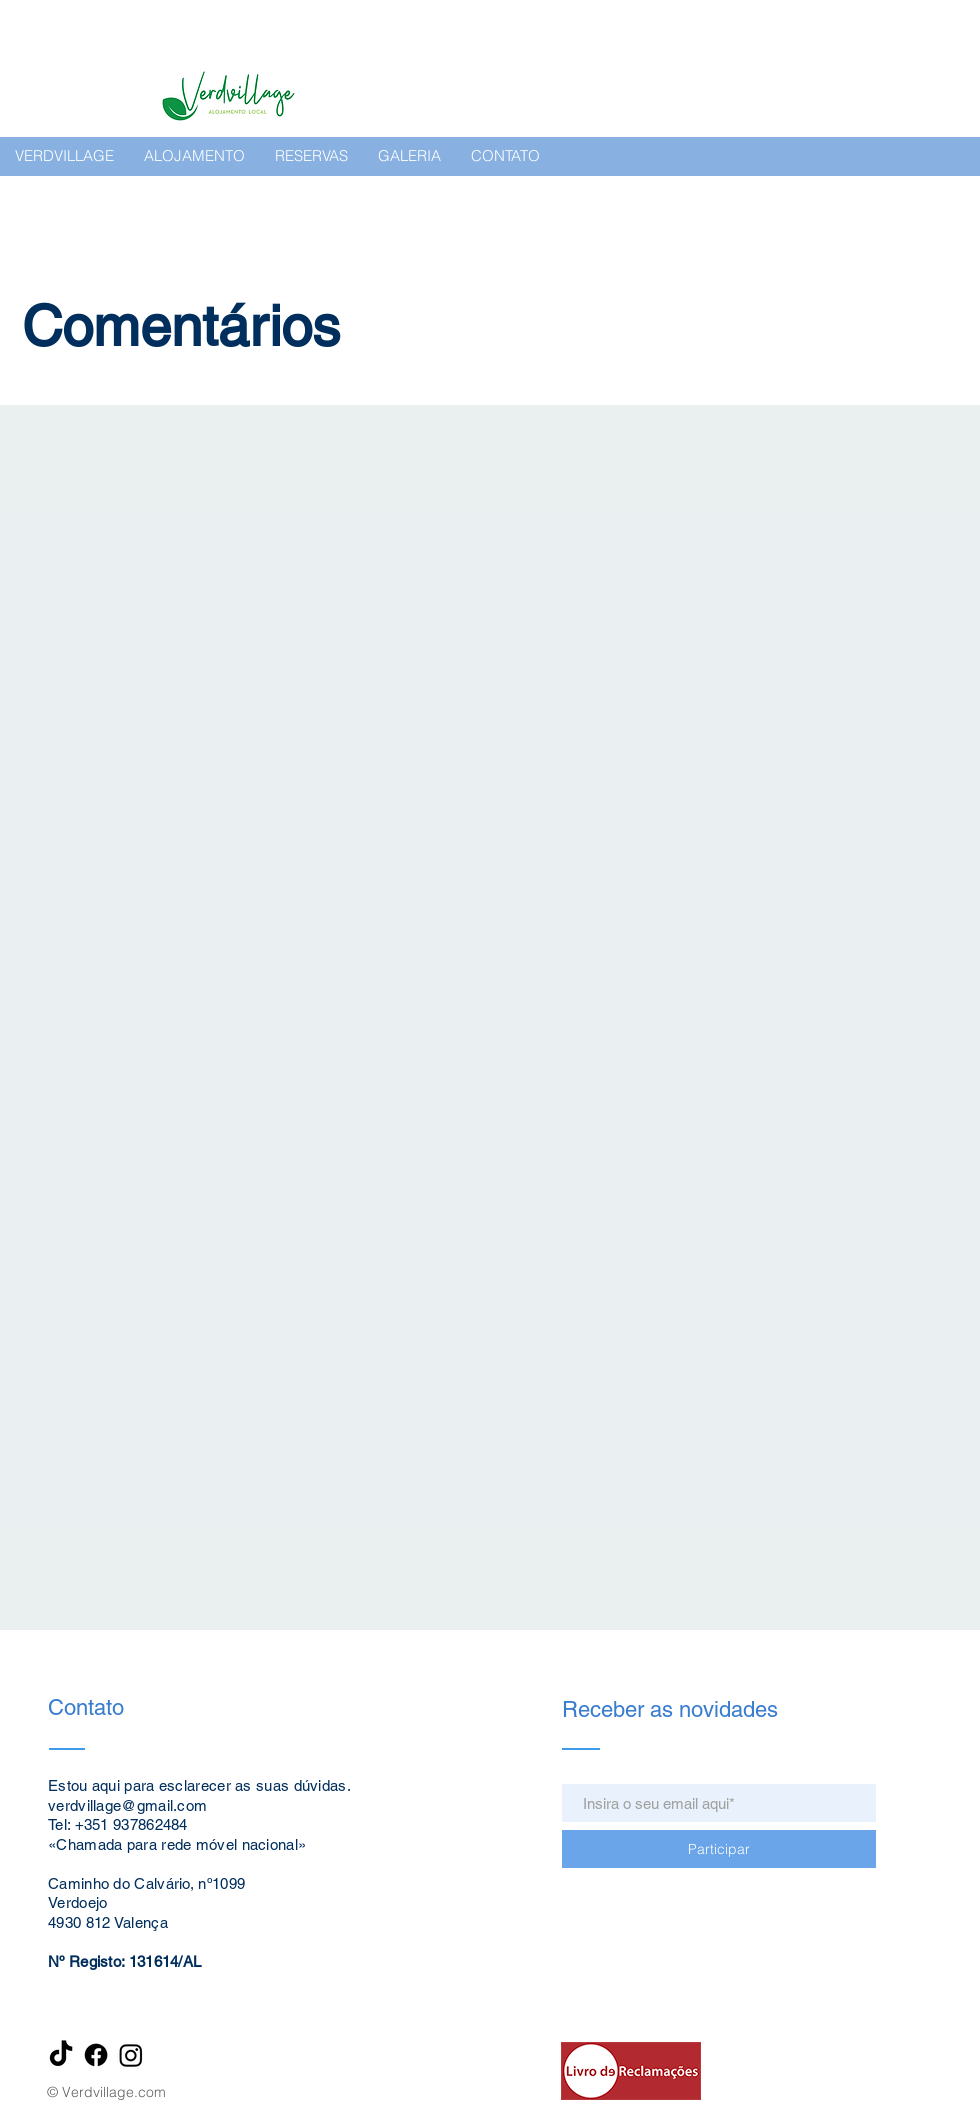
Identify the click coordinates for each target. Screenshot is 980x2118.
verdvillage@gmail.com (127, 1805)
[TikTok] (61, 2055)
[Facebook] (96, 2055)
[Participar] (719, 1849)
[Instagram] (131, 2055)
